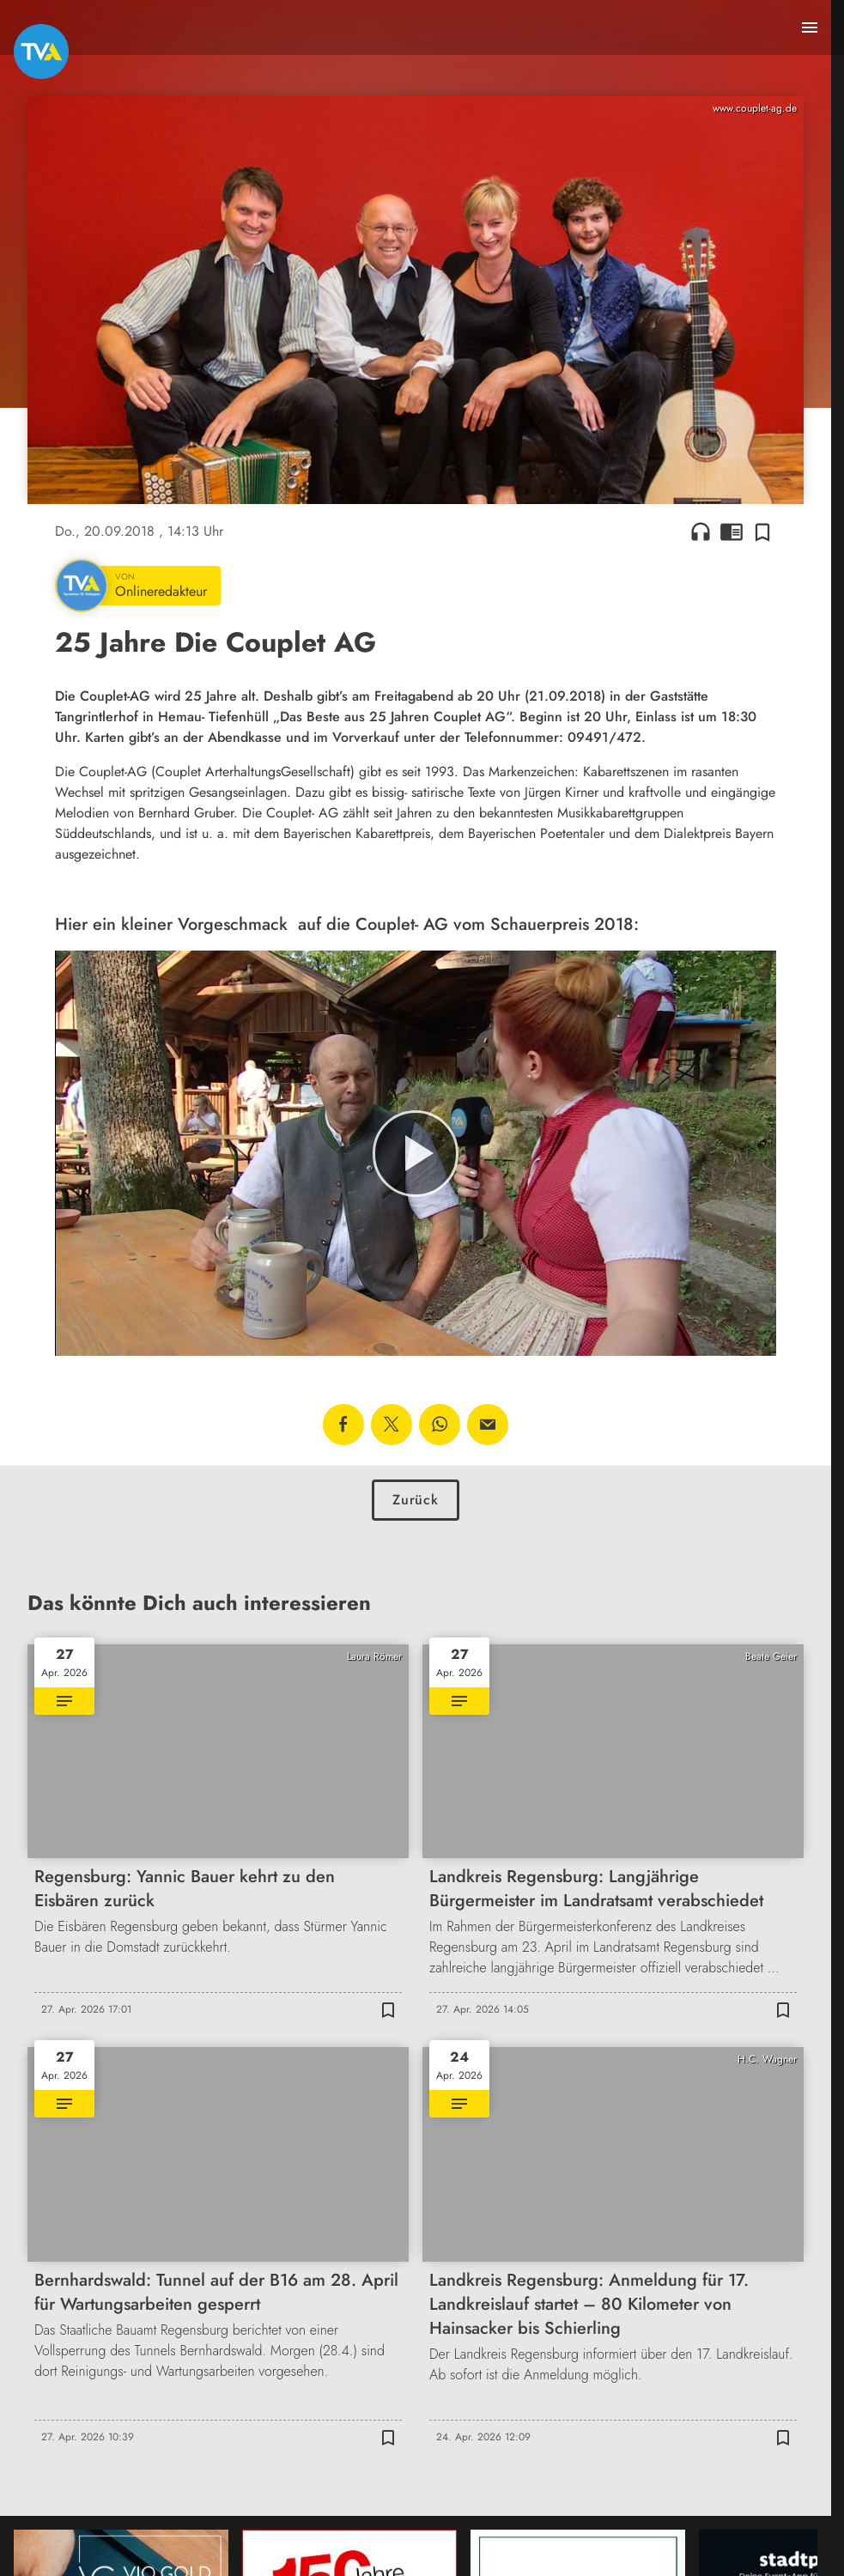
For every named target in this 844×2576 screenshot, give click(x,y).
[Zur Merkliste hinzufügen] (762, 531)
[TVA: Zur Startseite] (41, 51)
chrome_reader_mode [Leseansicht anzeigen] (732, 531)
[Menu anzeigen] (809, 27)
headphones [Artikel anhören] (701, 531)
